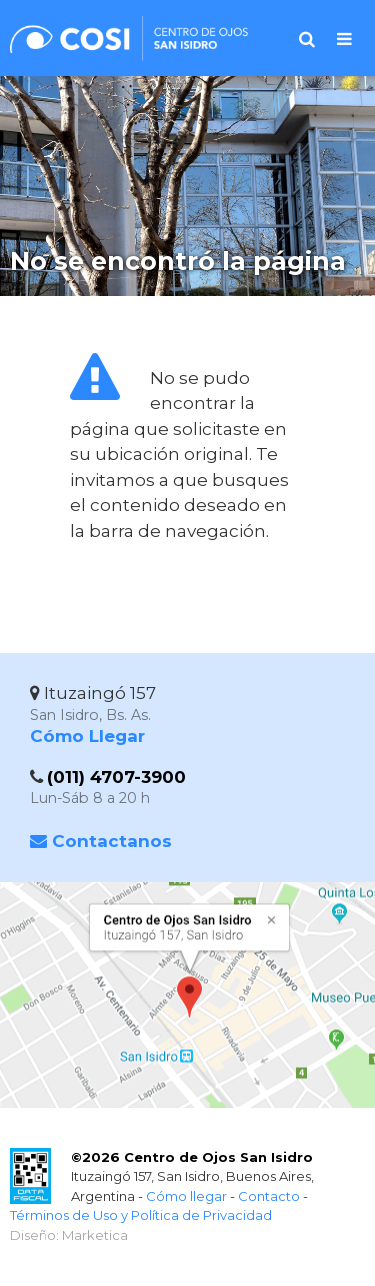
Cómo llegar (186, 1196)
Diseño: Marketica (69, 1235)
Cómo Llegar (87, 736)
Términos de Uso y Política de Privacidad (141, 1215)
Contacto (269, 1196)
